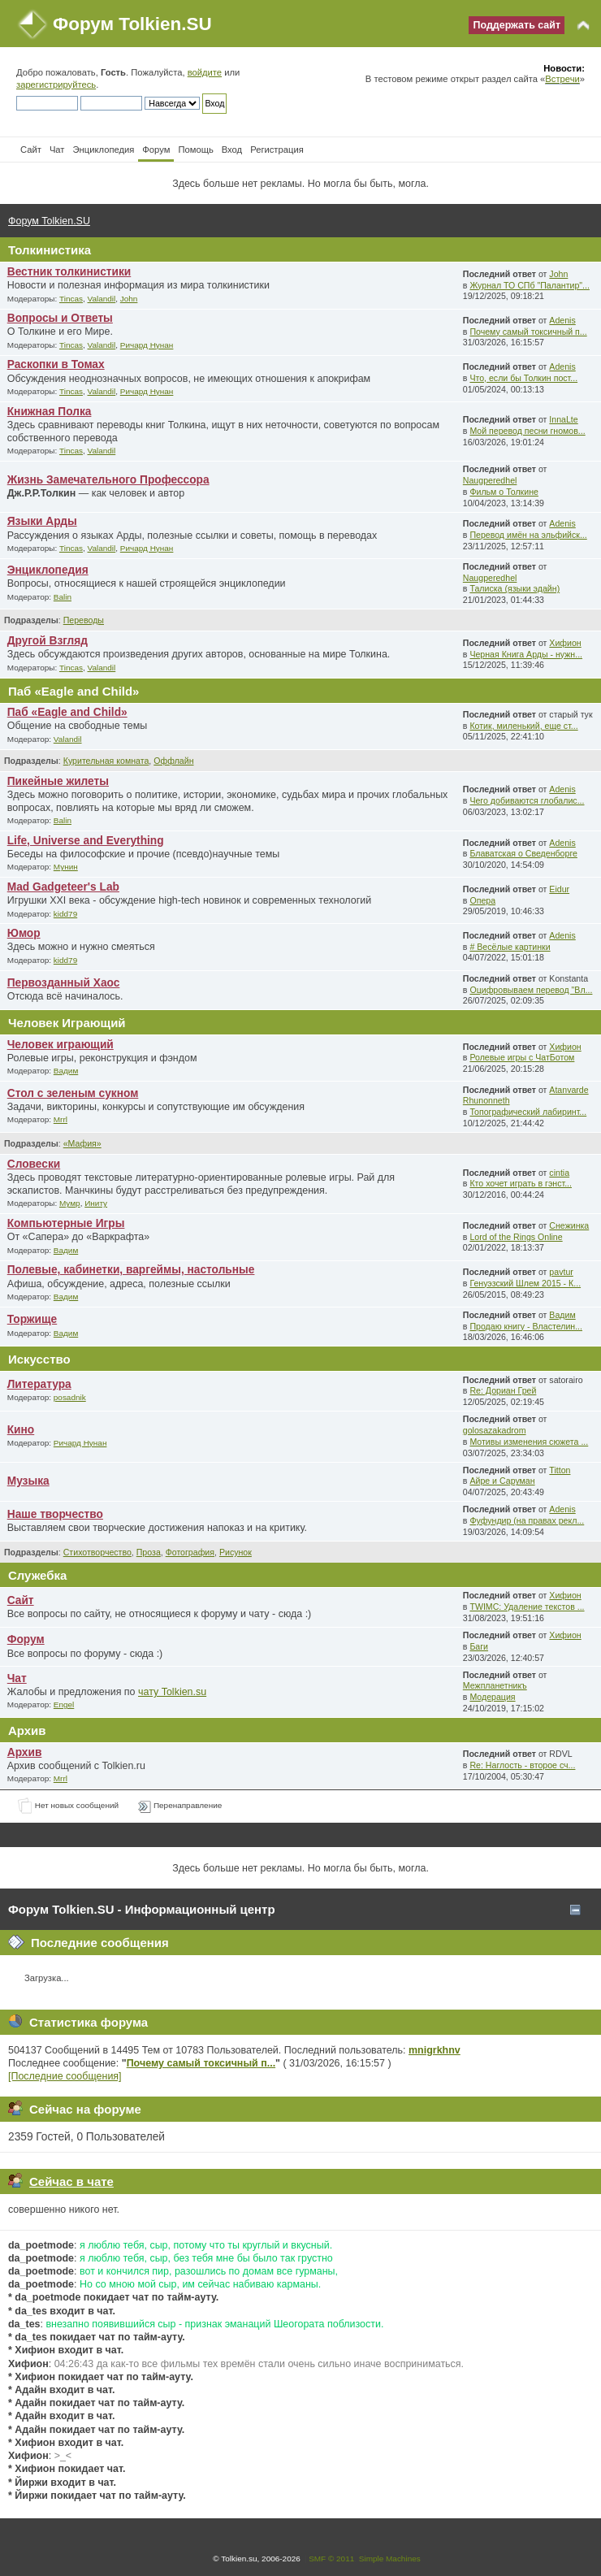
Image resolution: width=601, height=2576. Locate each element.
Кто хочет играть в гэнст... (520, 1183)
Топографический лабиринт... (527, 1112)
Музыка (28, 1481)
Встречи (562, 79)
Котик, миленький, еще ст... (523, 726)
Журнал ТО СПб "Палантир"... (529, 285)
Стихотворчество (97, 1552)
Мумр (69, 1203)
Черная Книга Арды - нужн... (525, 654)
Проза (148, 1552)
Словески (33, 1164)
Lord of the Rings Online (515, 1237)
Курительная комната (106, 760)
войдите (205, 72)
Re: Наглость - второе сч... (522, 1765)
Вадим (66, 1070)
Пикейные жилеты (58, 781)
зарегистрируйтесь (56, 84)
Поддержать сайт (516, 25)
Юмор (24, 933)
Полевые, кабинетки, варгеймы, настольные (131, 1270)
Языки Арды (42, 521)
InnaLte (563, 419)
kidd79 (65, 913)
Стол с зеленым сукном (73, 1093)
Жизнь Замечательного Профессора (108, 480)
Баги (478, 1646)
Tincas (71, 298)
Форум (26, 1639)
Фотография (190, 1552)
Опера (482, 900)
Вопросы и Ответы (60, 318)
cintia (559, 1172)
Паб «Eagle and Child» (67, 712)
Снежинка (569, 1225)
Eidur (559, 889)
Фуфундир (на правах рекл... (526, 1520)
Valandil (102, 298)
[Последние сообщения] (65, 2076)
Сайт (20, 1600)
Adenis (562, 320)
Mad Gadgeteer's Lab (63, 887)
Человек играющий (60, 1045)
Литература (39, 1384)
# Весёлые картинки (509, 947)
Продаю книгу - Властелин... (525, 1326)
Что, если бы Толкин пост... (523, 378)
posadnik (70, 1397)
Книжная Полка (49, 411)
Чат (17, 1678)
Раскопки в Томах (56, 364)
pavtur (561, 1272)
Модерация (492, 1697)
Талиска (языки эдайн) (514, 588)
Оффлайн (173, 760)
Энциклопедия (48, 570)
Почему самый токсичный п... (527, 331)
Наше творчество (55, 1514)
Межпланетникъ (495, 1685)
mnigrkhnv (434, 2050)
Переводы (83, 620)
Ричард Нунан (147, 344)
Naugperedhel (490, 480)
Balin (62, 596)
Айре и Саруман (501, 1480)
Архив (24, 1752)
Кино (20, 1430)
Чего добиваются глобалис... (526, 800)
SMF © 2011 (331, 2558)
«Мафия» (82, 1143)
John (129, 298)
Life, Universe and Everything (85, 841)
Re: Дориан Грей (502, 1390)
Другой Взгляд (47, 641)
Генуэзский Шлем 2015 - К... (525, 1283)
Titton (559, 1470)
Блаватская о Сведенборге (523, 853)
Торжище (32, 1319)
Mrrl (60, 1119)
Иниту (95, 1203)
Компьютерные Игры (66, 1223)
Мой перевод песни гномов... (527, 431)
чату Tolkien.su (172, 1692)
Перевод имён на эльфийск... (527, 535)
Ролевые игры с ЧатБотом (521, 1057)
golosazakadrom (494, 1430)
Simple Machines (390, 2558)
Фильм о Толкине (503, 492)
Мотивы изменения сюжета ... (528, 1441)
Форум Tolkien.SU (132, 24)
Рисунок (235, 1552)
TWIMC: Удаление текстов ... (526, 1606)
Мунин (66, 866)
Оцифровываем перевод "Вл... (530, 990)
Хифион (565, 643)
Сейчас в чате (71, 2181)
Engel (64, 1704)
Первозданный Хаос (63, 983)
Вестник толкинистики (69, 272)
